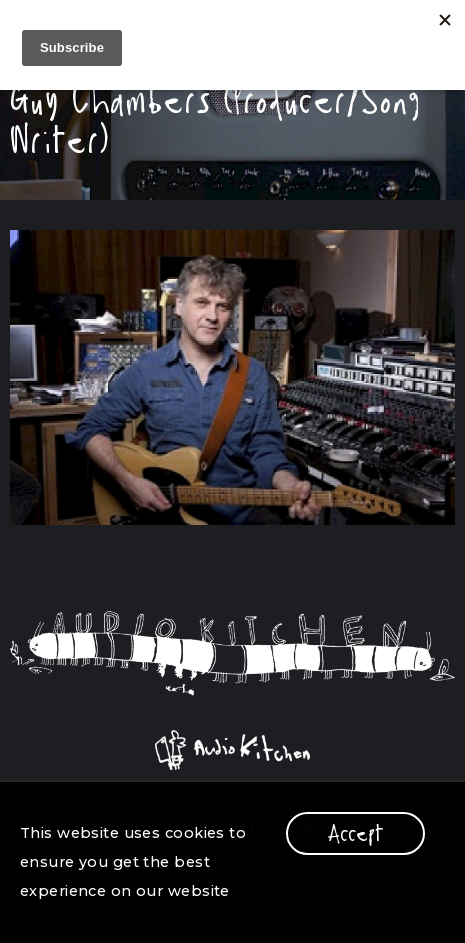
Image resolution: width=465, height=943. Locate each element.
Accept (355, 833)
